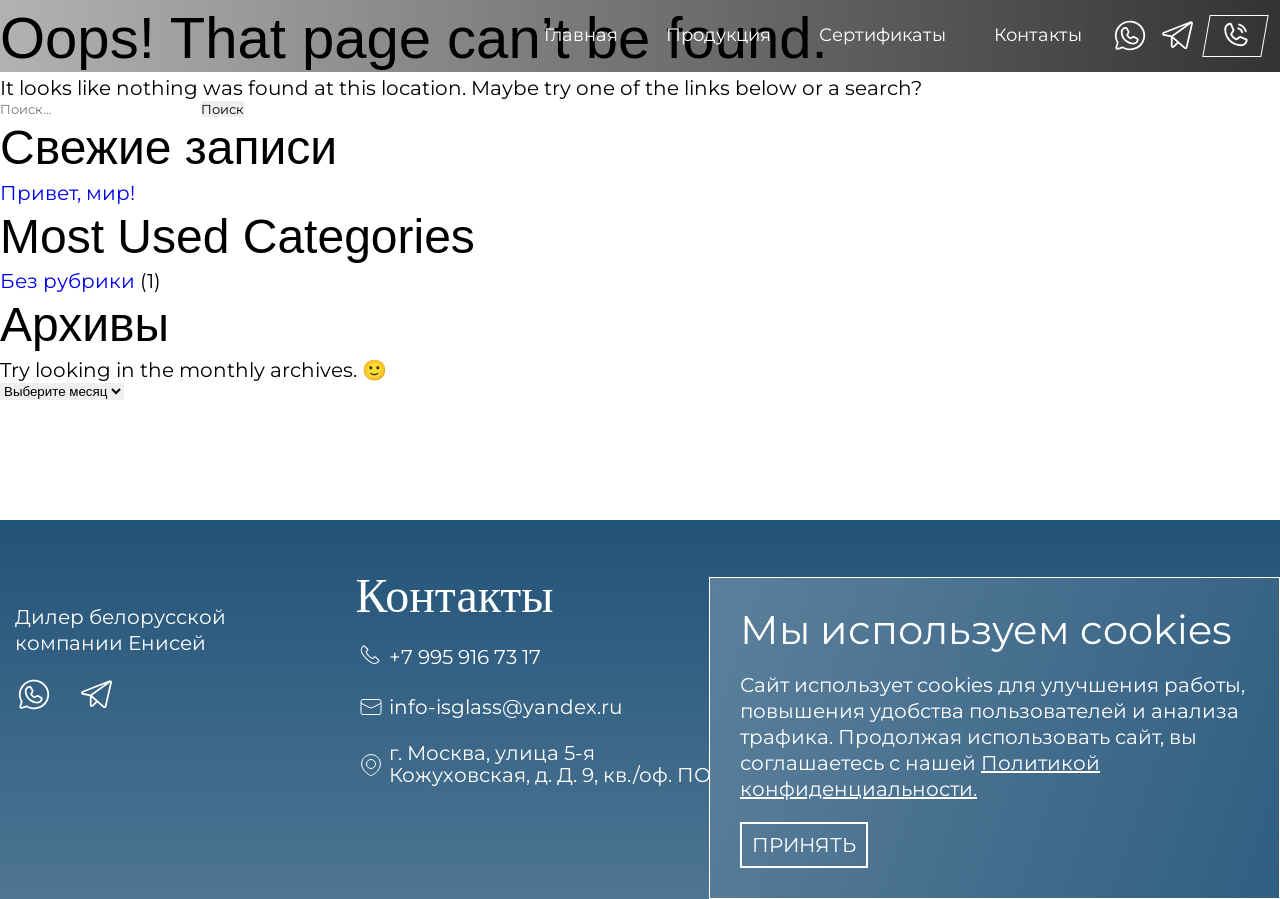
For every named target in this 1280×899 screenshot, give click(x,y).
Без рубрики (67, 281)
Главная (581, 35)
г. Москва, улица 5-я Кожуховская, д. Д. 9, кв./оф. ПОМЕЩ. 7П (579, 764)
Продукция (718, 35)
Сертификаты (882, 35)
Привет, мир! (67, 193)
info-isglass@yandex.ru (489, 707)
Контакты (1038, 35)
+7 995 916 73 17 (448, 657)
